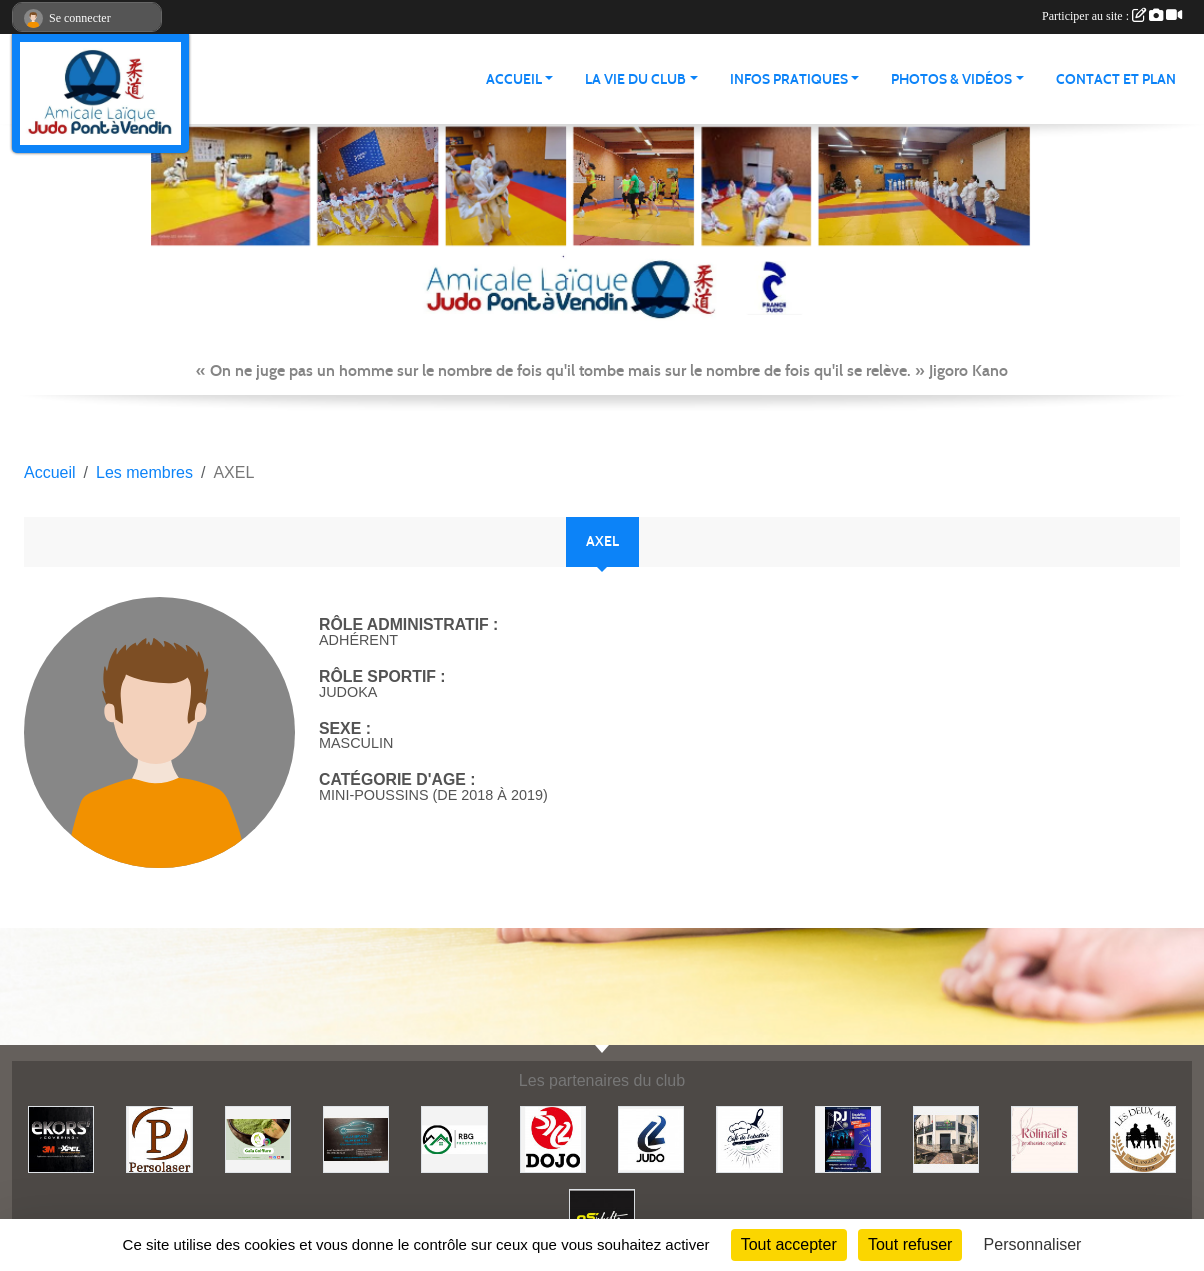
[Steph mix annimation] (848, 1138)
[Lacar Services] (356, 1138)
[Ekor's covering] (61, 1138)
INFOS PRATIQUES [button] (789, 79)
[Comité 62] (651, 1138)
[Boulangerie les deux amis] (1143, 1138)
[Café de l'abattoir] (749, 1138)
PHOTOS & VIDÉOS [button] (951, 79)
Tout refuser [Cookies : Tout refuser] (910, 1244)
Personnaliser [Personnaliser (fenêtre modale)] (1033, 1244)
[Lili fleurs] (946, 1138)
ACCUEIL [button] (514, 79)
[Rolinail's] (1044, 1138)
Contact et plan (1116, 79)
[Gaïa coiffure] (258, 1138)
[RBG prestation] (454, 1138)
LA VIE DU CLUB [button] (635, 79)
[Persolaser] (159, 1138)
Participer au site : (1112, 16)
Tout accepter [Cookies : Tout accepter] (789, 1244)
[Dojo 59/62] (553, 1138)
